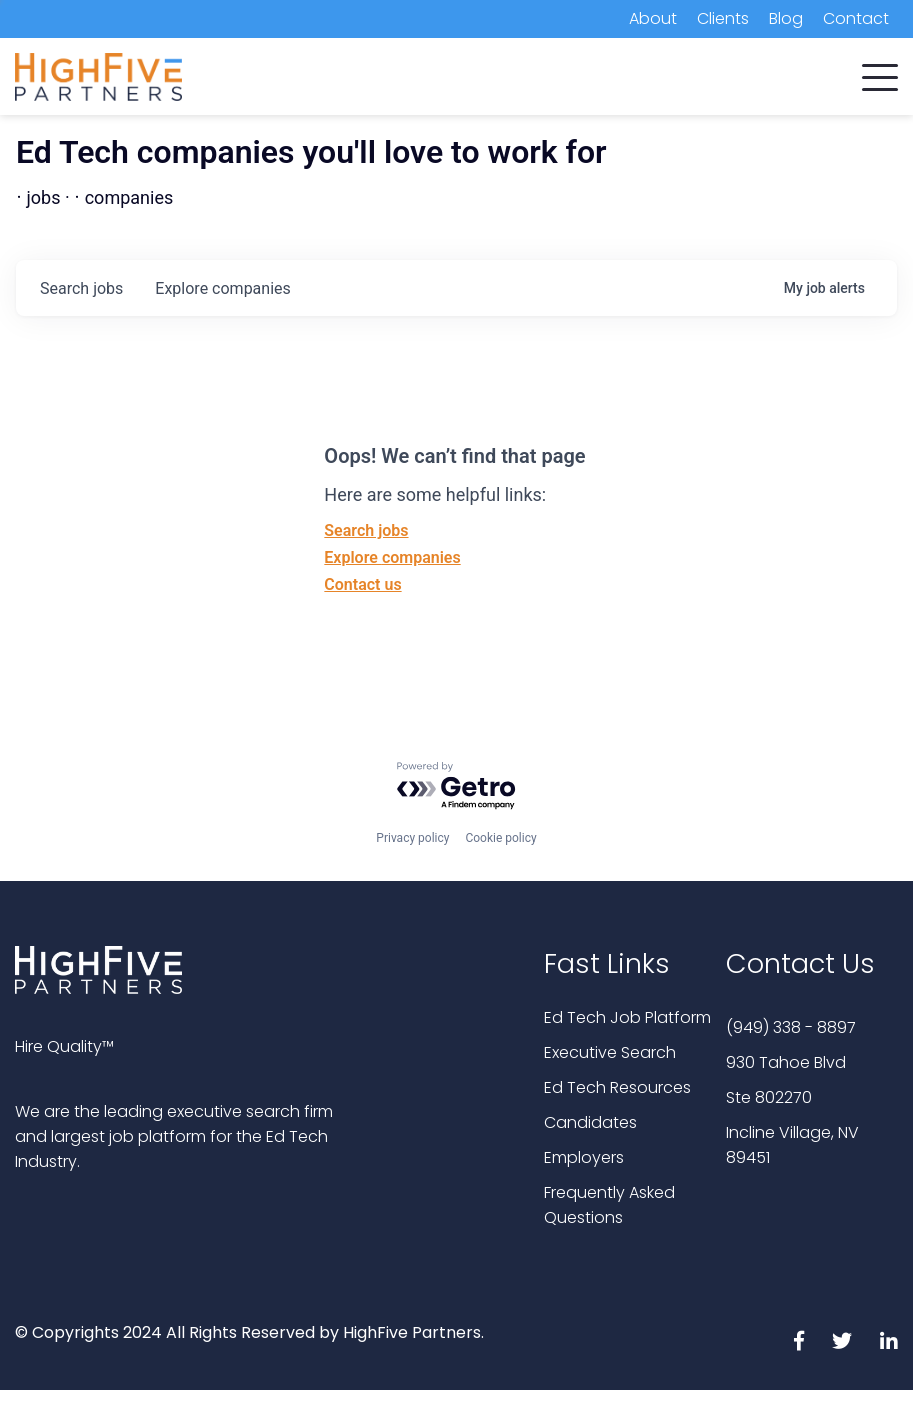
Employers (584, 1157)
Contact (856, 18)
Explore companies (392, 557)
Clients (723, 18)
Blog (786, 18)
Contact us (362, 584)
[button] (880, 73)
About (653, 18)
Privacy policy (412, 838)
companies (222, 288)
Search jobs (366, 530)
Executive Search (610, 1052)
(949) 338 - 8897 (791, 1027)
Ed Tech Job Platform (627, 1017)
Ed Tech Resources (617, 1087)
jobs (81, 288)
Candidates (590, 1122)
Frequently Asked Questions (609, 1205)
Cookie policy (500, 838)
